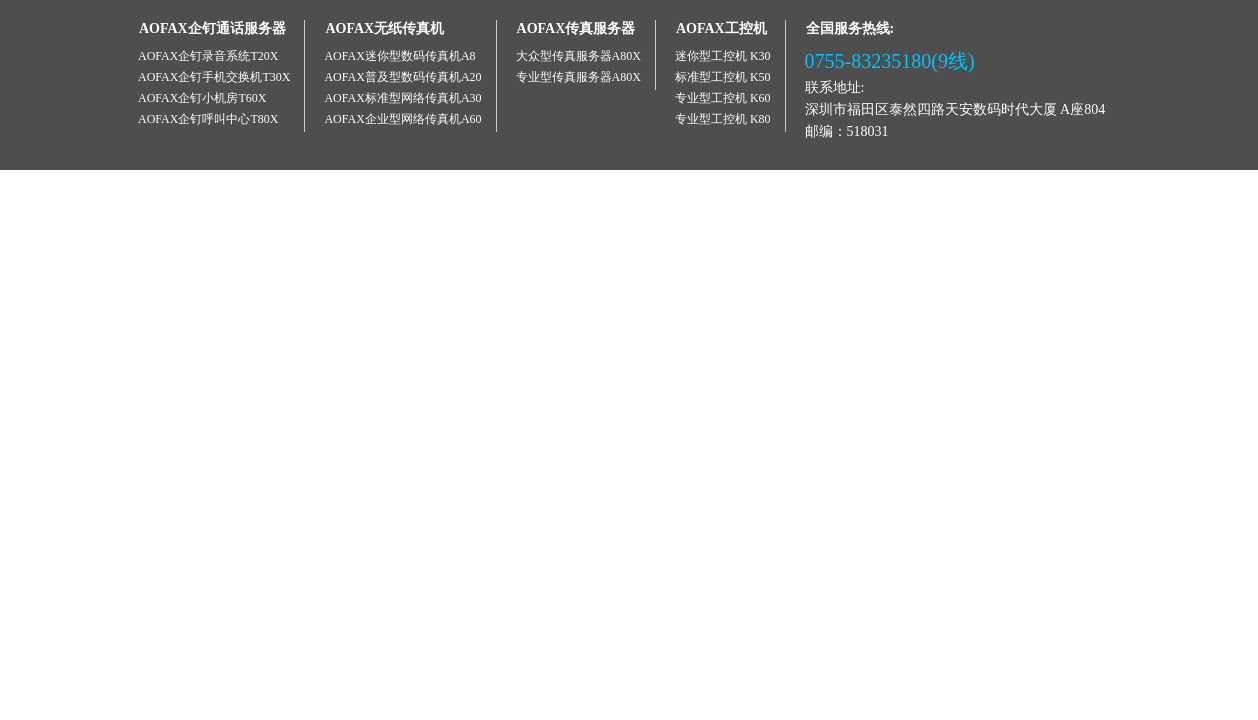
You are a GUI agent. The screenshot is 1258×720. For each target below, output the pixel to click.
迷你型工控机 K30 (723, 56)
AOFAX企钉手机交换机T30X (214, 77)
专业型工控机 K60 (723, 98)
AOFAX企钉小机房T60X (202, 98)
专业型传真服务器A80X (578, 77)
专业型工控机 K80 (723, 119)
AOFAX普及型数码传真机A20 (402, 77)
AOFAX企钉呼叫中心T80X (208, 119)
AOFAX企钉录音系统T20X (208, 56)
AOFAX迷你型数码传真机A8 (399, 56)
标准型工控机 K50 (723, 77)
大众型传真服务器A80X (578, 56)
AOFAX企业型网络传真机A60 (402, 119)
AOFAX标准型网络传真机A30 (402, 98)
